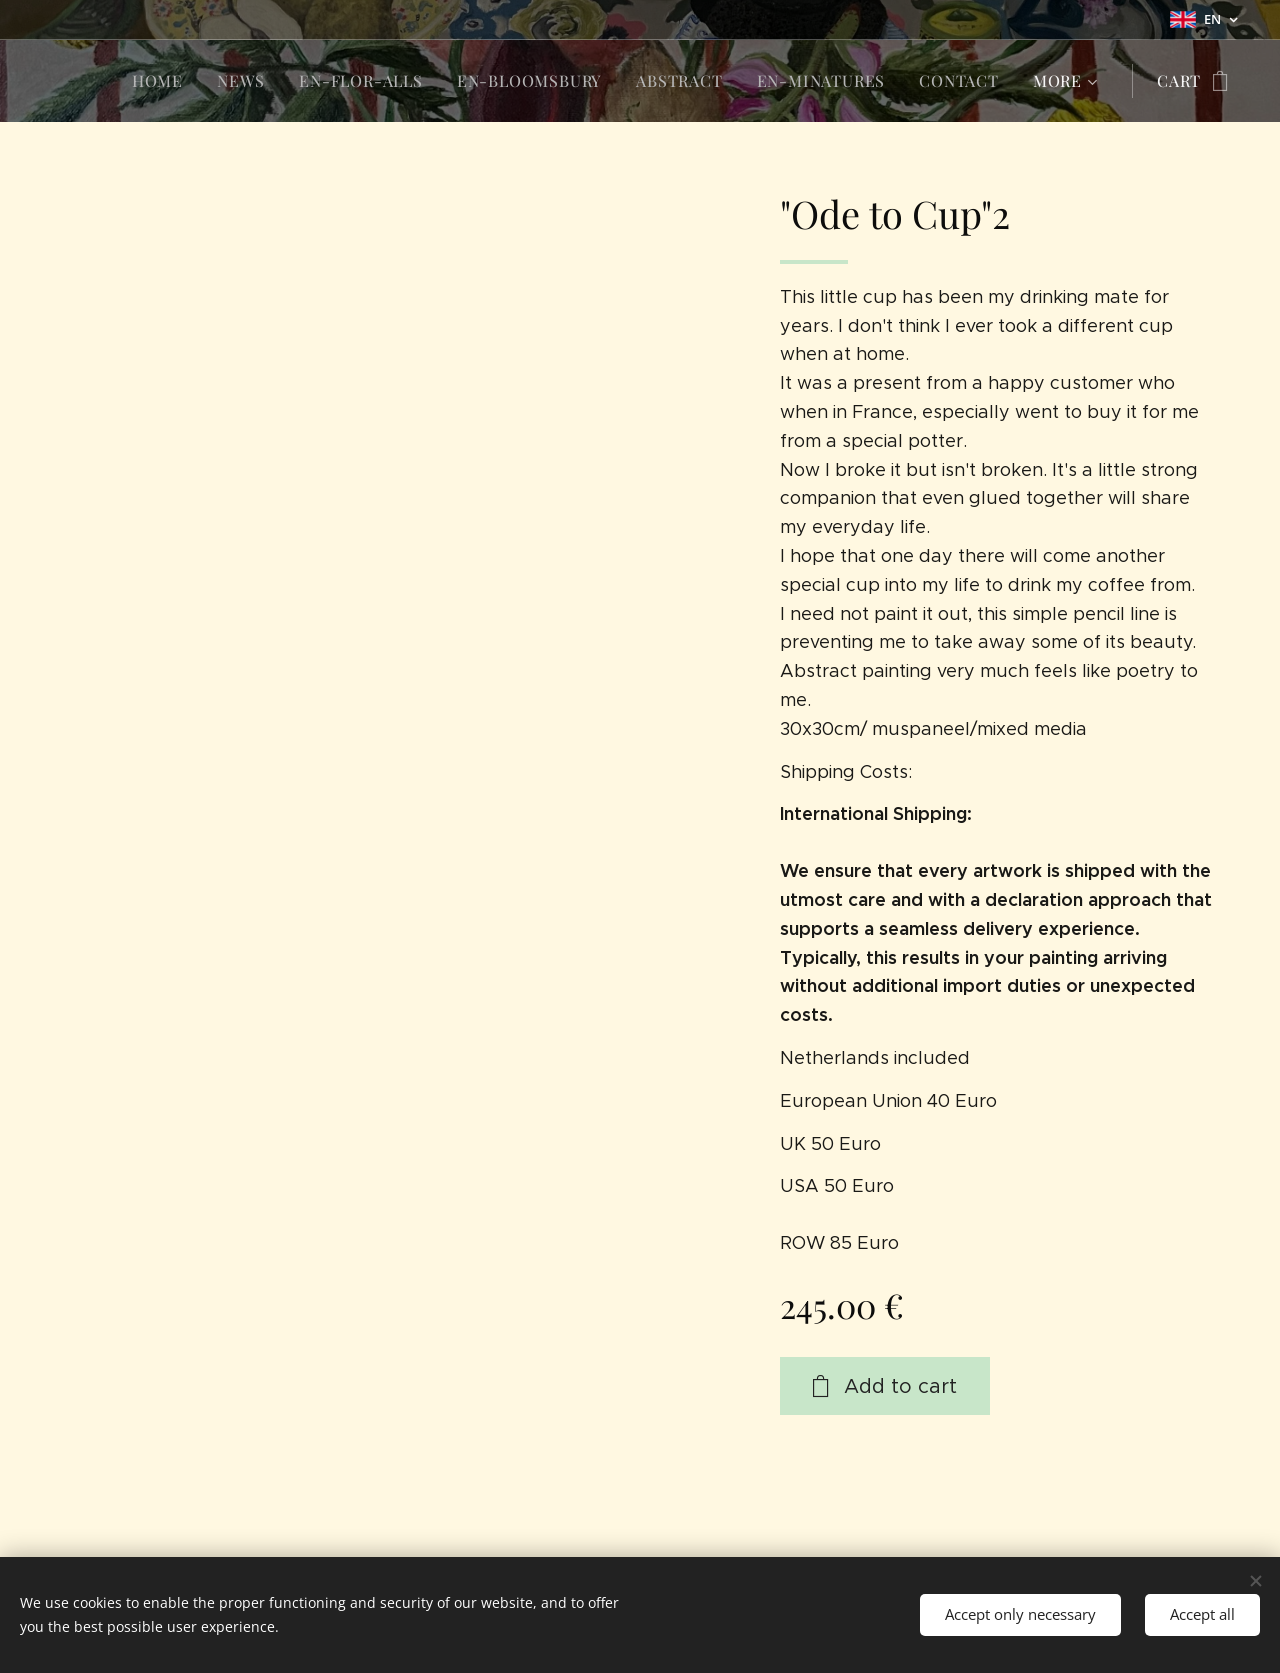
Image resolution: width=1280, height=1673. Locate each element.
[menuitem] (157, 81)
